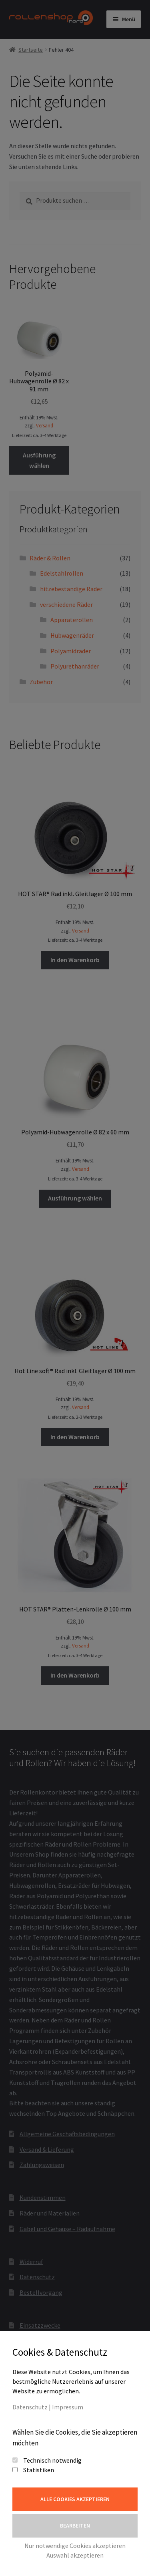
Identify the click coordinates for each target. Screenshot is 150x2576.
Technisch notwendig (52, 2460)
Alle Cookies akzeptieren (75, 2499)
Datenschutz (30, 2407)
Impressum (67, 2407)
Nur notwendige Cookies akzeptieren (75, 2546)
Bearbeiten (75, 2525)
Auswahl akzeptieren (75, 2555)
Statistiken (38, 2470)
